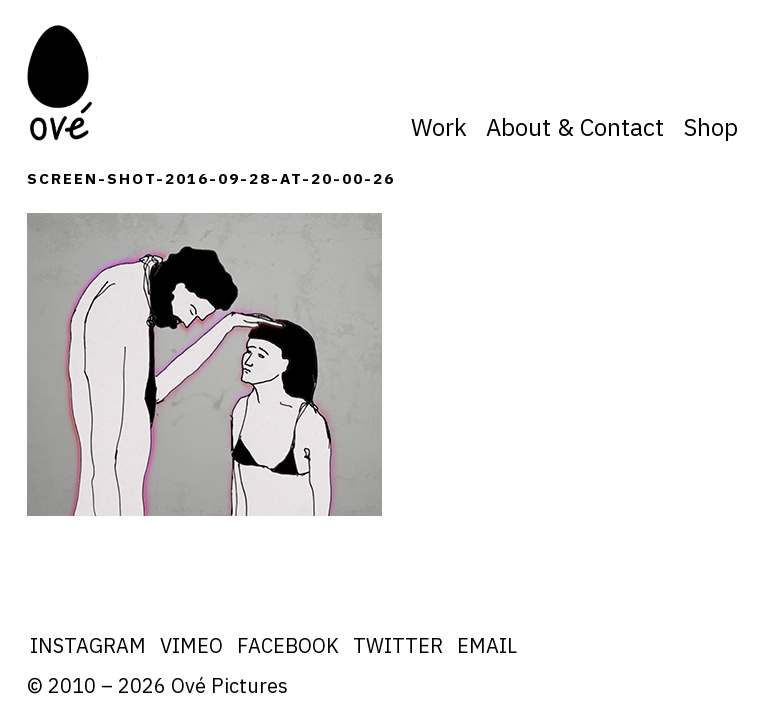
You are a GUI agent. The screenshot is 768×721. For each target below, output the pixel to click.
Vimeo (191, 645)
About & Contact (575, 127)
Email (487, 645)
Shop (710, 127)
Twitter (398, 645)
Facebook (288, 645)
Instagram (88, 645)
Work (439, 127)
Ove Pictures (62, 82)
